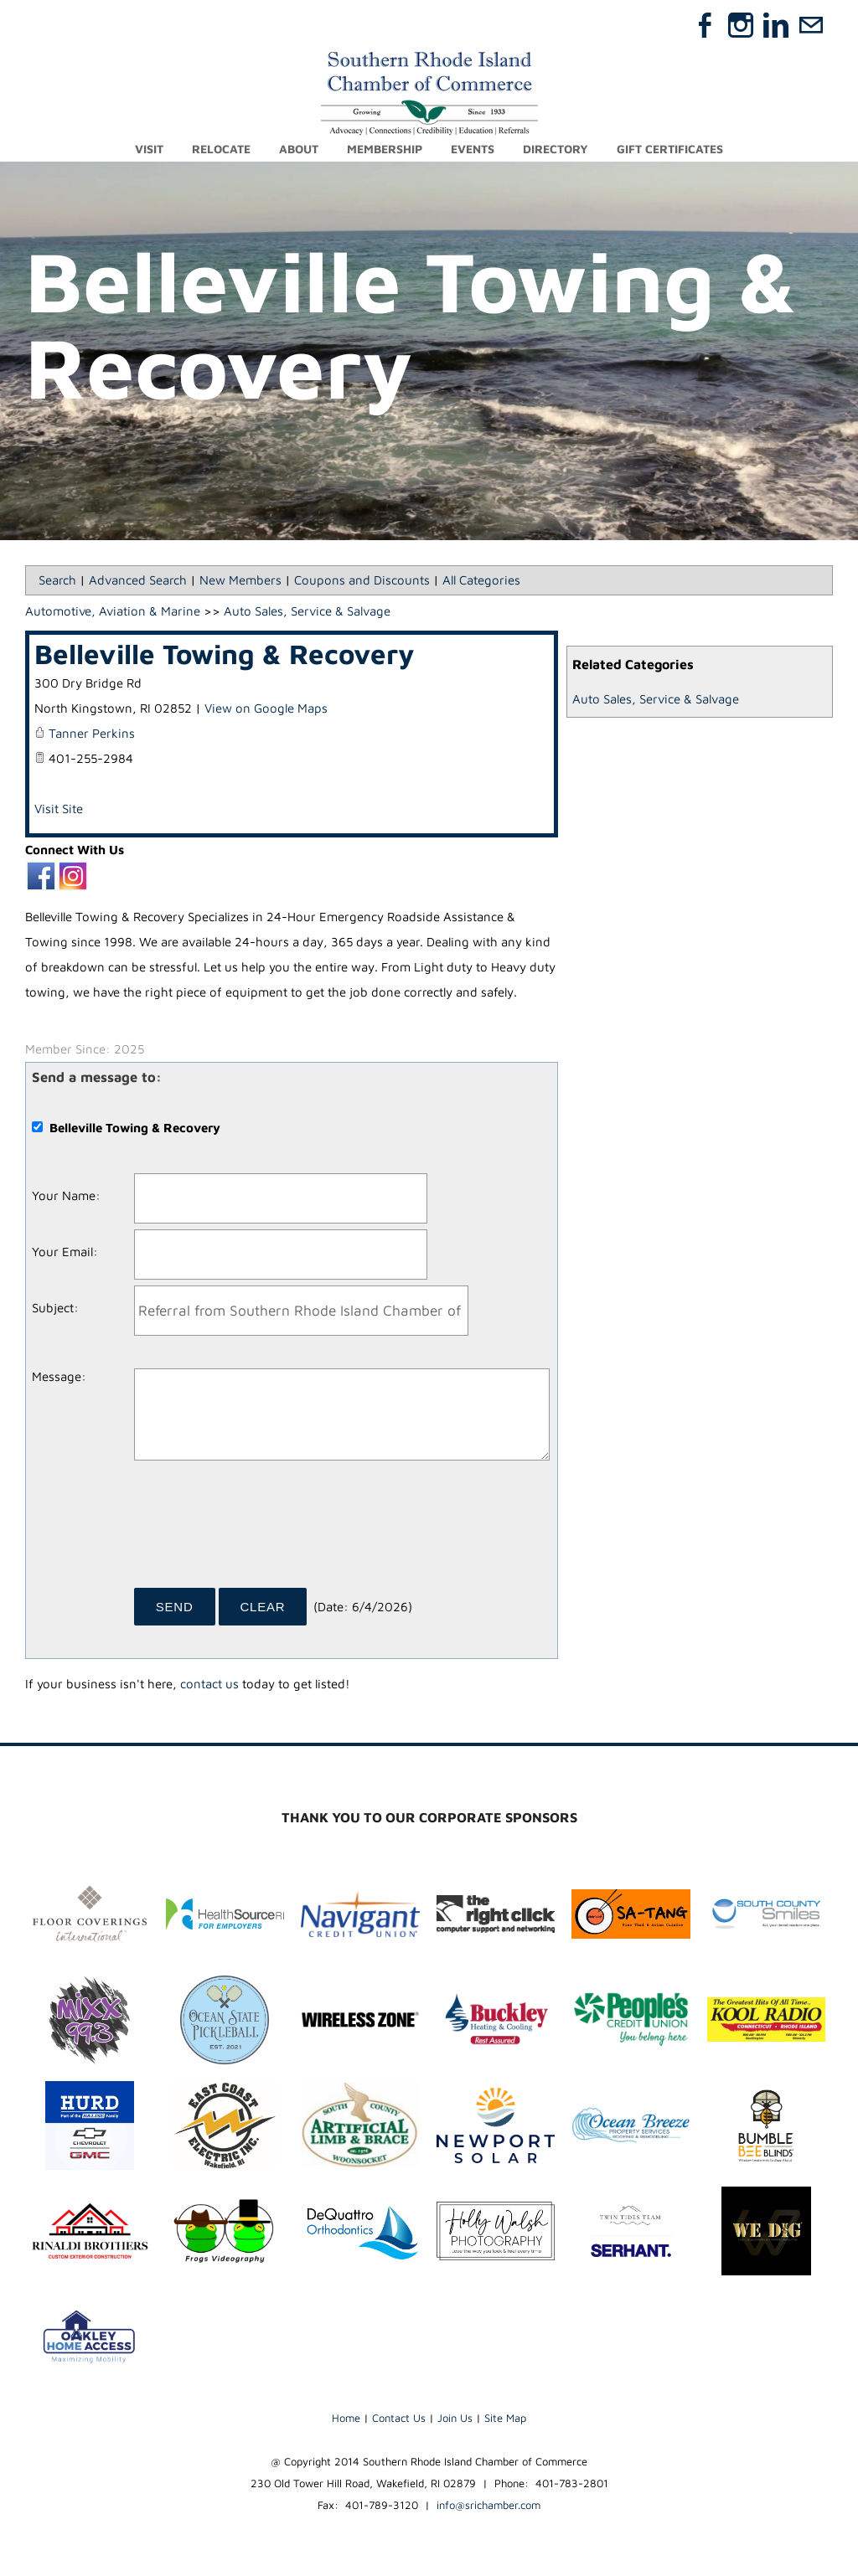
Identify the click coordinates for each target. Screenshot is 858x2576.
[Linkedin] (775, 25)
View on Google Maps (266, 708)
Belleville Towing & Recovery (224, 653)
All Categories (481, 580)
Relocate (221, 149)
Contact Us (399, 2417)
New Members (240, 580)
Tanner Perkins (92, 733)
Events (472, 149)
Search (57, 580)
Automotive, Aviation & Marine (112, 611)
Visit (149, 149)
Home (346, 2417)
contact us (209, 1684)
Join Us (455, 2417)
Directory (555, 149)
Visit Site (58, 808)
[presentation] (261, 1530)
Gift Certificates (670, 149)
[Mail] (811, 25)
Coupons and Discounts (362, 580)
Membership (384, 149)
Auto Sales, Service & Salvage (655, 699)
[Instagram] (740, 25)
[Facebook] (705, 25)
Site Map (505, 2417)
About (298, 149)
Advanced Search (138, 580)
